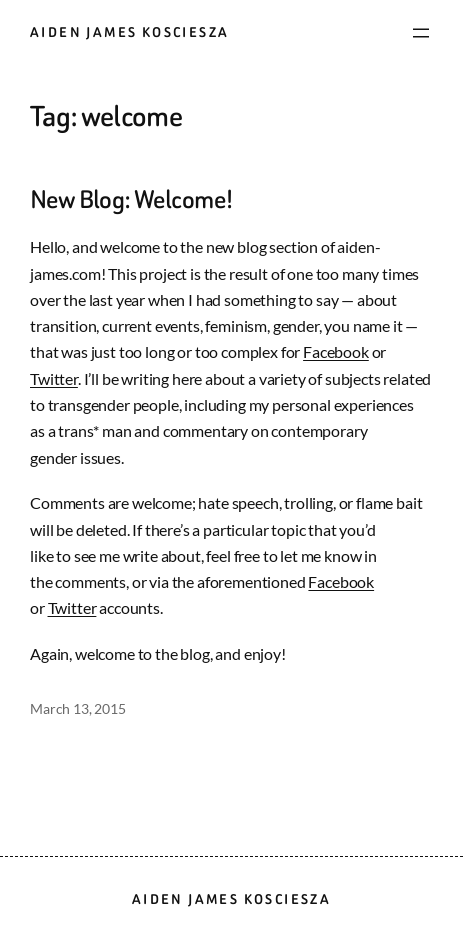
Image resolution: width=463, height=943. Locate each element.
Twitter (54, 379)
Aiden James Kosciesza (129, 32)
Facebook (336, 352)
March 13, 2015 (78, 708)
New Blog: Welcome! (131, 200)
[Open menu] (421, 33)
